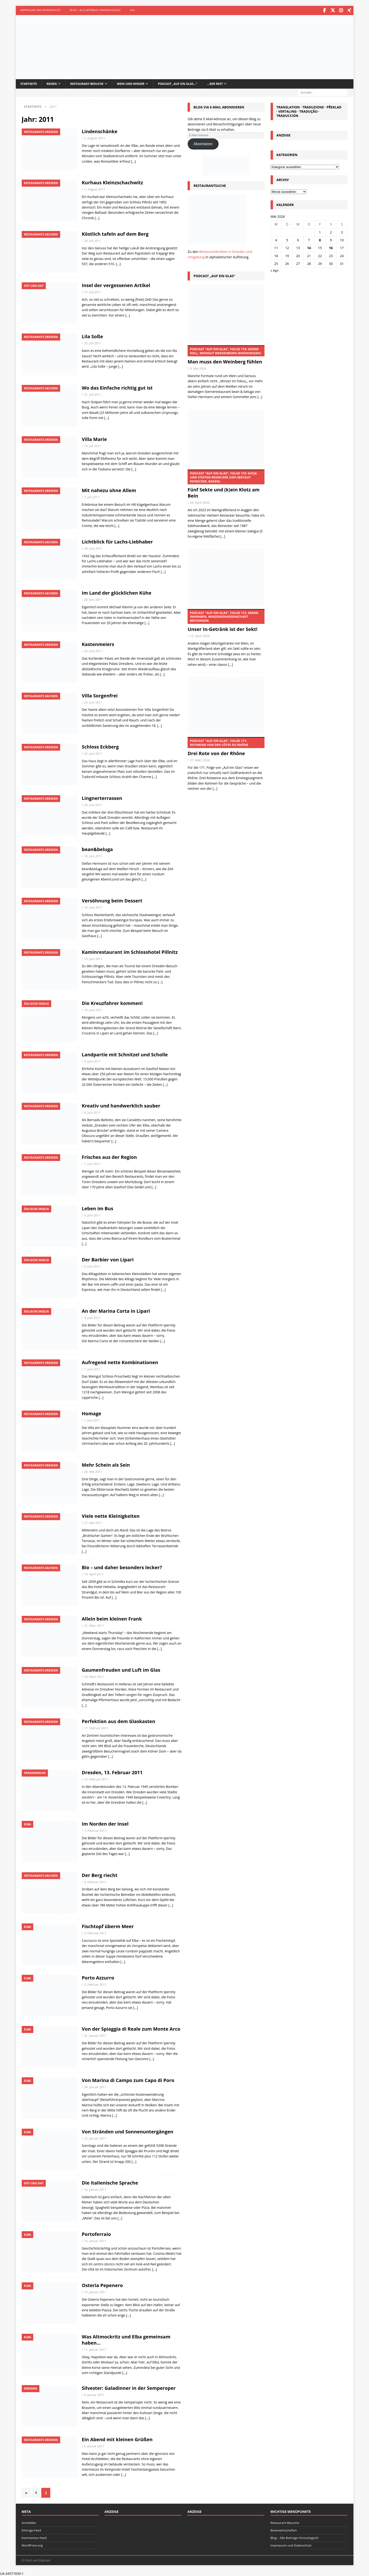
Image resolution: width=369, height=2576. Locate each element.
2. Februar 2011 (95, 1933)
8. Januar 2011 (94, 2394)
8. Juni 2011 (92, 1112)
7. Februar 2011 (95, 1830)
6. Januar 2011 (94, 2446)
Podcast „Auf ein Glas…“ (192, 83)
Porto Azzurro (98, 1977)
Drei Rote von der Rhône (226, 746)
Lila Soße (92, 336)
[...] (259, 396)
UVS (132, 10)
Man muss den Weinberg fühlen (226, 355)
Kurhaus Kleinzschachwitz (112, 182)
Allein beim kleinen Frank (112, 1618)
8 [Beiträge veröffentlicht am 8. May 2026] (320, 240)
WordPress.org (32, 2545)
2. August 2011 (94, 138)
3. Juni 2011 (92, 1317)
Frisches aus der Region (109, 1157)
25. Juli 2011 (92, 343)
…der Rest (233, 83)
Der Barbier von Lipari (108, 1259)
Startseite (30, 83)
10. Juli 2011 (92, 445)
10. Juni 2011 (93, 1010)
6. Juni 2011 (92, 1215)
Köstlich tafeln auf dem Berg (115, 233)
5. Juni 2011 (92, 1266)
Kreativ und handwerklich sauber (121, 1105)
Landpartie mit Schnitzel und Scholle (125, 1054)
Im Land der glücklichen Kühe (116, 592)
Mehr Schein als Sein (106, 1464)
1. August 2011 (94, 189)
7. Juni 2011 (92, 1163)
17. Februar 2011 (96, 1727)
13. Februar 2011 (96, 1779)
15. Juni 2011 (93, 958)
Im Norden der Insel (105, 1823)
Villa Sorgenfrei (100, 695)
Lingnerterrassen (102, 797)
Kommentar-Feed (34, 2537)
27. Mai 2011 (93, 1522)
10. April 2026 (200, 636)
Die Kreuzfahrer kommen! (112, 1003)
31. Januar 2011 (95, 2035)
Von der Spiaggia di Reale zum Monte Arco (131, 2028)
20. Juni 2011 (93, 804)
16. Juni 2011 (93, 907)
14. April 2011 (94, 1574)
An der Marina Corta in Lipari (116, 1310)
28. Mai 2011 (93, 1471)
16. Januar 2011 (95, 2189)
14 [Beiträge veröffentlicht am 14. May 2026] (309, 247)
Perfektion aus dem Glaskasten (118, 1721)
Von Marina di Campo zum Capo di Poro (128, 2080)
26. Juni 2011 (93, 651)
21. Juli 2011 (92, 394)
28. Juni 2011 (93, 599)
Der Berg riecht (99, 1875)
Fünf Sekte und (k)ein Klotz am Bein (226, 484)
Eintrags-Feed (31, 2530)
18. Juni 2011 (93, 856)
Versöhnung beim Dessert (112, 900)
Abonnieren (203, 143)
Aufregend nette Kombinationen (120, 1362)
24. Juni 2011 (93, 702)
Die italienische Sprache (110, 2182)
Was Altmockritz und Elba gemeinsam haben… (126, 2339)
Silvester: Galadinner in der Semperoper (129, 2388)
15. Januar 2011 (95, 2292)
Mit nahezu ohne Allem (109, 490)
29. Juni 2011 (93, 548)
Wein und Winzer (140, 83)
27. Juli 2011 (92, 291)
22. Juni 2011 (93, 753)
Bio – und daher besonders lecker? (122, 1567)
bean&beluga (97, 849)
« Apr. (275, 270)
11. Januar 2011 (95, 2349)
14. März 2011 (94, 1676)
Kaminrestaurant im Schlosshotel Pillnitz (130, 951)
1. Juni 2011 (92, 1368)
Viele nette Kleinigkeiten (111, 1516)
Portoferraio (96, 2233)
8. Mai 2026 (198, 368)
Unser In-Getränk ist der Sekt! (226, 620)
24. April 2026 (200, 502)
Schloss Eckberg (100, 746)
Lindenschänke (99, 131)
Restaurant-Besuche (92, 83)
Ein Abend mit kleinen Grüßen (117, 2439)
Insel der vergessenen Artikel (116, 285)
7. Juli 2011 (91, 497)
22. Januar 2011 (95, 2138)
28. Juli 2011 (92, 240)
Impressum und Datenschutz (40, 10)
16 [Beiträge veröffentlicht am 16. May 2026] (331, 247)
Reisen (54, 83)
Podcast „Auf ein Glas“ (214, 275)
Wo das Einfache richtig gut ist (117, 387)
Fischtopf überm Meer (108, 1926)
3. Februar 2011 (95, 1881)
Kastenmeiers (98, 644)
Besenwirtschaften (283, 2530)
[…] (133, 161)
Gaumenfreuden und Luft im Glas (121, 1670)
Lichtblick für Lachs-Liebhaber (117, 541)
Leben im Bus (97, 1208)
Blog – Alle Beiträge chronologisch (95, 10)
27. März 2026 (200, 759)
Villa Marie (94, 439)
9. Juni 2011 (92, 1061)
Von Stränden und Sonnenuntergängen (127, 2131)
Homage (91, 1413)
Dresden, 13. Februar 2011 (112, 1772)
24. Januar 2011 (95, 2087)
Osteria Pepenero (102, 2285)
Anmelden (29, 2522)
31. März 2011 (94, 1625)
